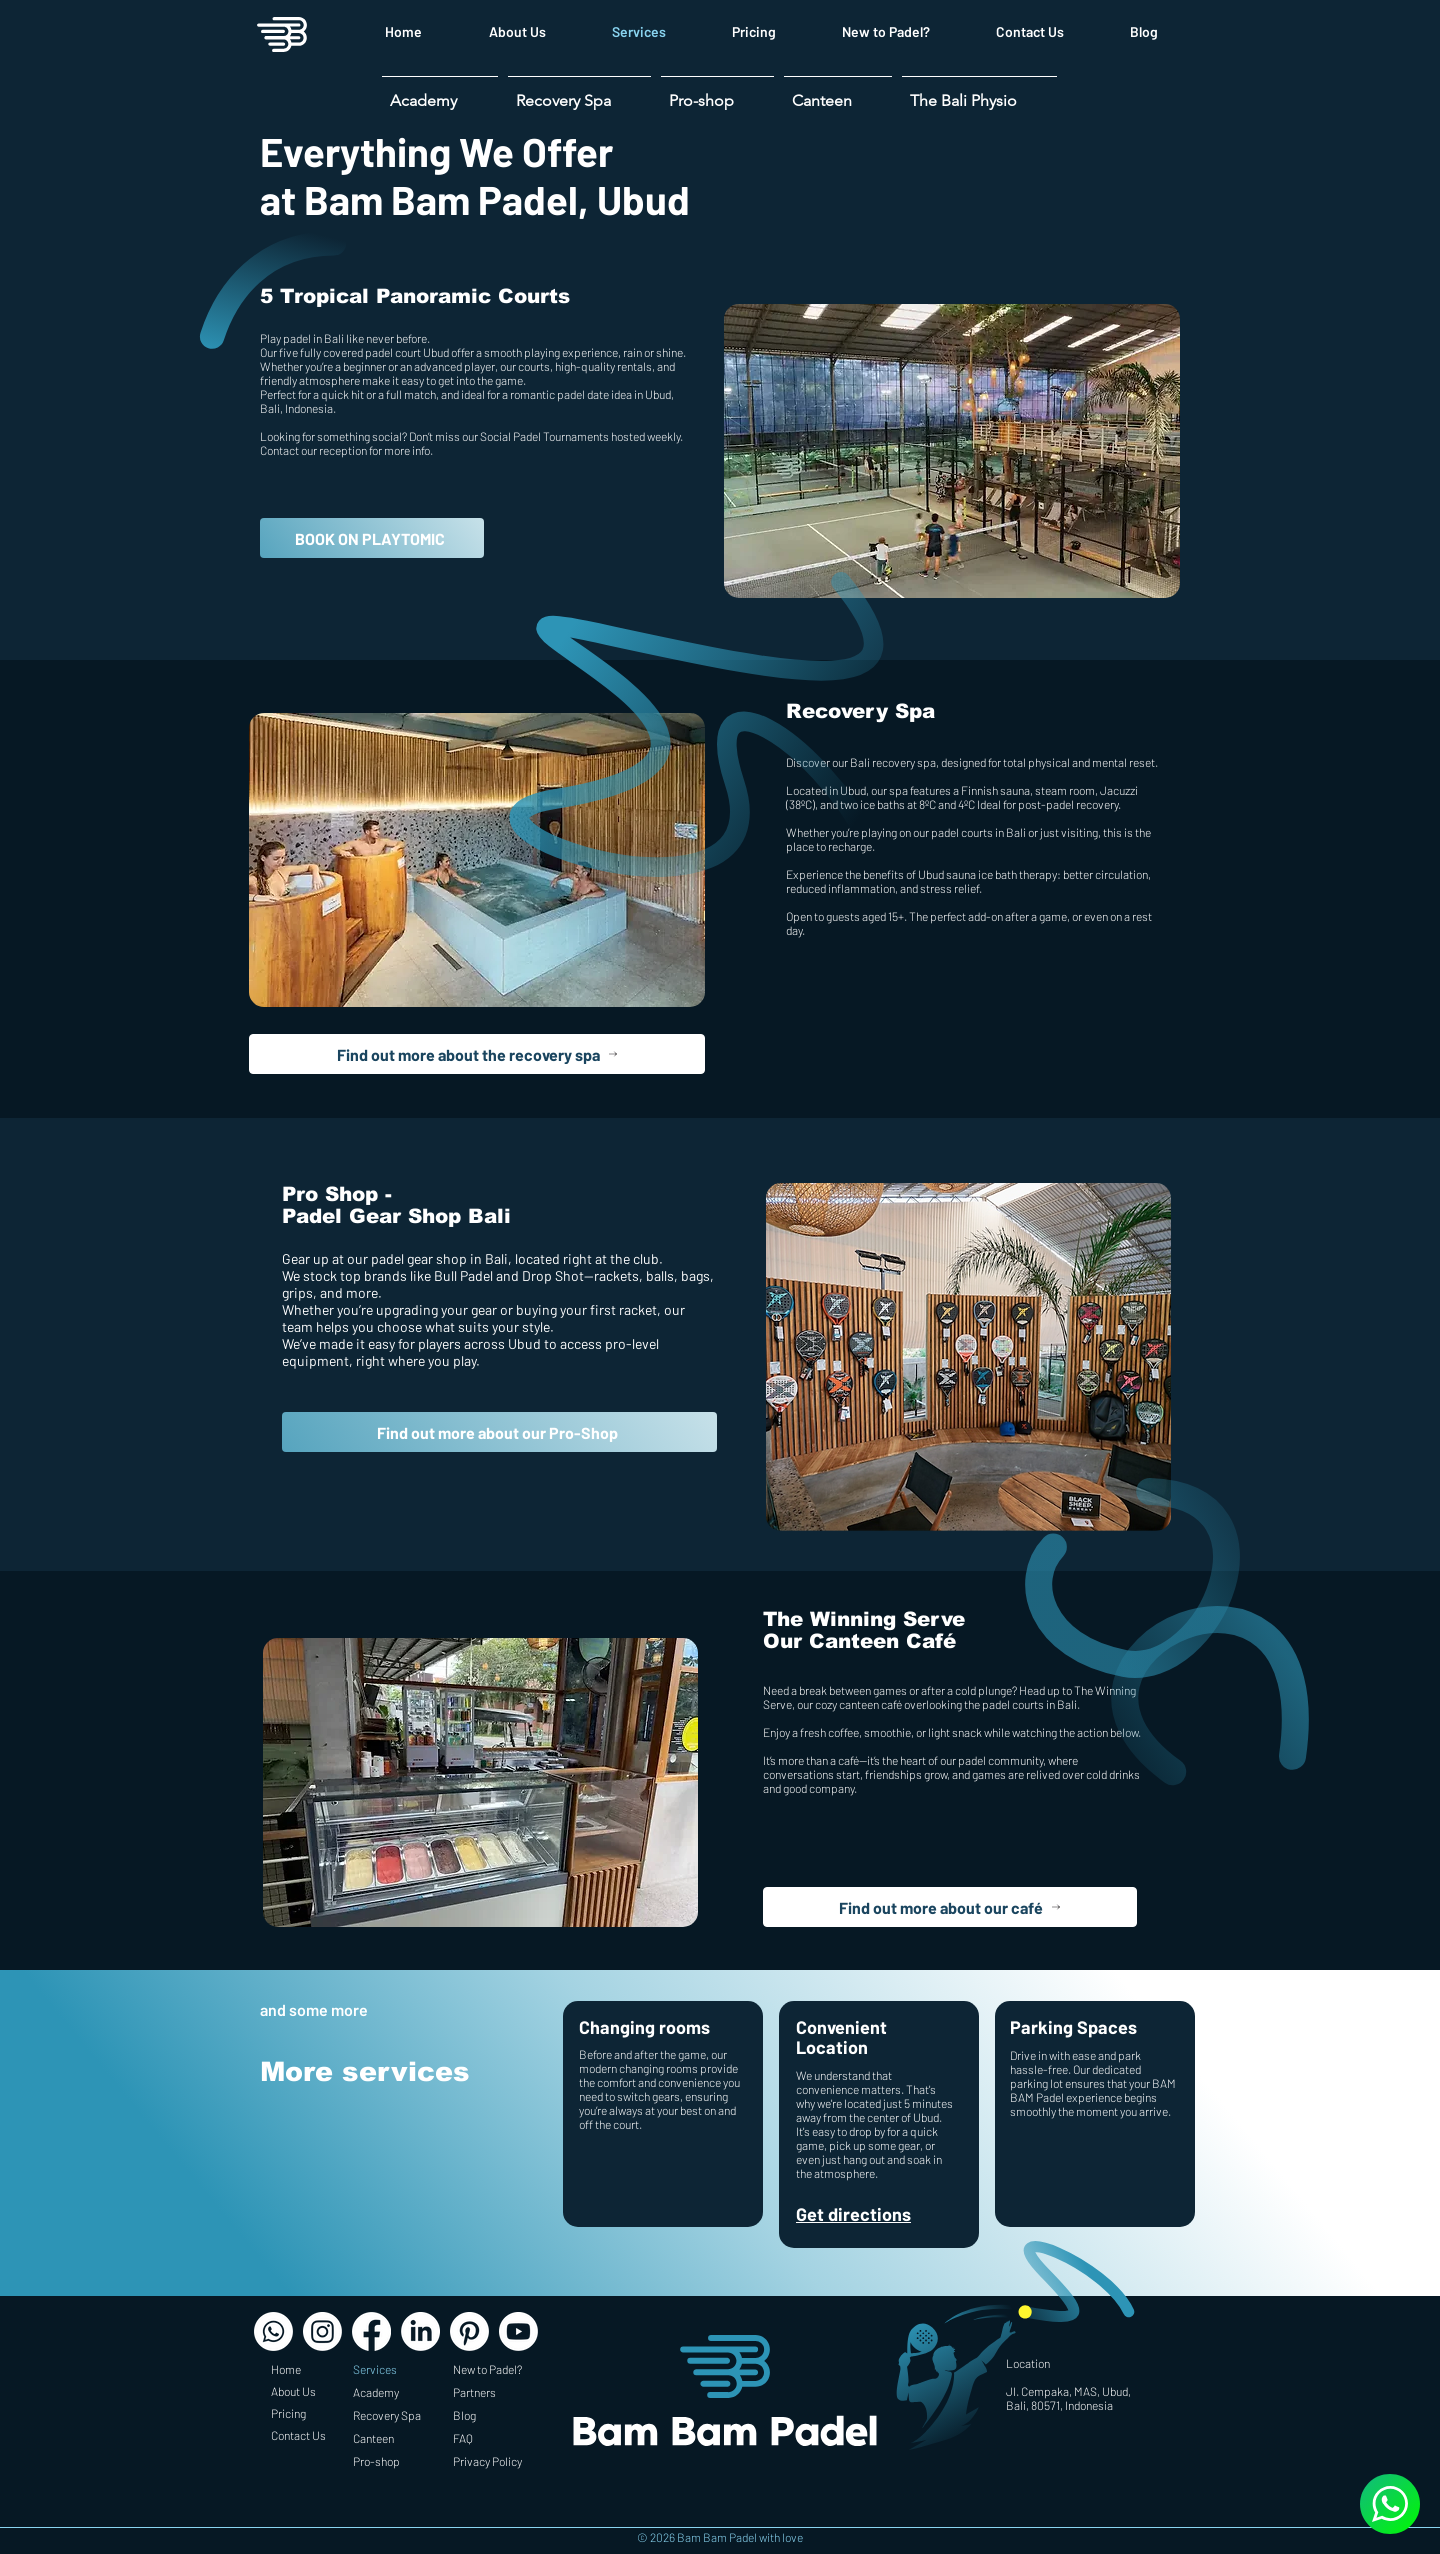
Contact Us (298, 2435)
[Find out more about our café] (950, 1907)
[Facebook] (371, 2331)
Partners (474, 2392)
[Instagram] (322, 2331)
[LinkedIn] (420, 2331)
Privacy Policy (487, 2461)
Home (286, 2369)
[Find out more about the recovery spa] (477, 1054)
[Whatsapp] (273, 2331)
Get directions (853, 2214)
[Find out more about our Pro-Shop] (499, 1432)
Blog (464, 2415)
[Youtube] (518, 2331)
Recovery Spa (387, 2415)
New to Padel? (487, 2369)
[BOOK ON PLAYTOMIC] (372, 538)
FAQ (463, 2438)
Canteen (373, 2438)
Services (375, 2369)
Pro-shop (376, 2461)
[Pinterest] (469, 2331)
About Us (293, 2391)
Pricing (288, 2413)
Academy (376, 2392)
